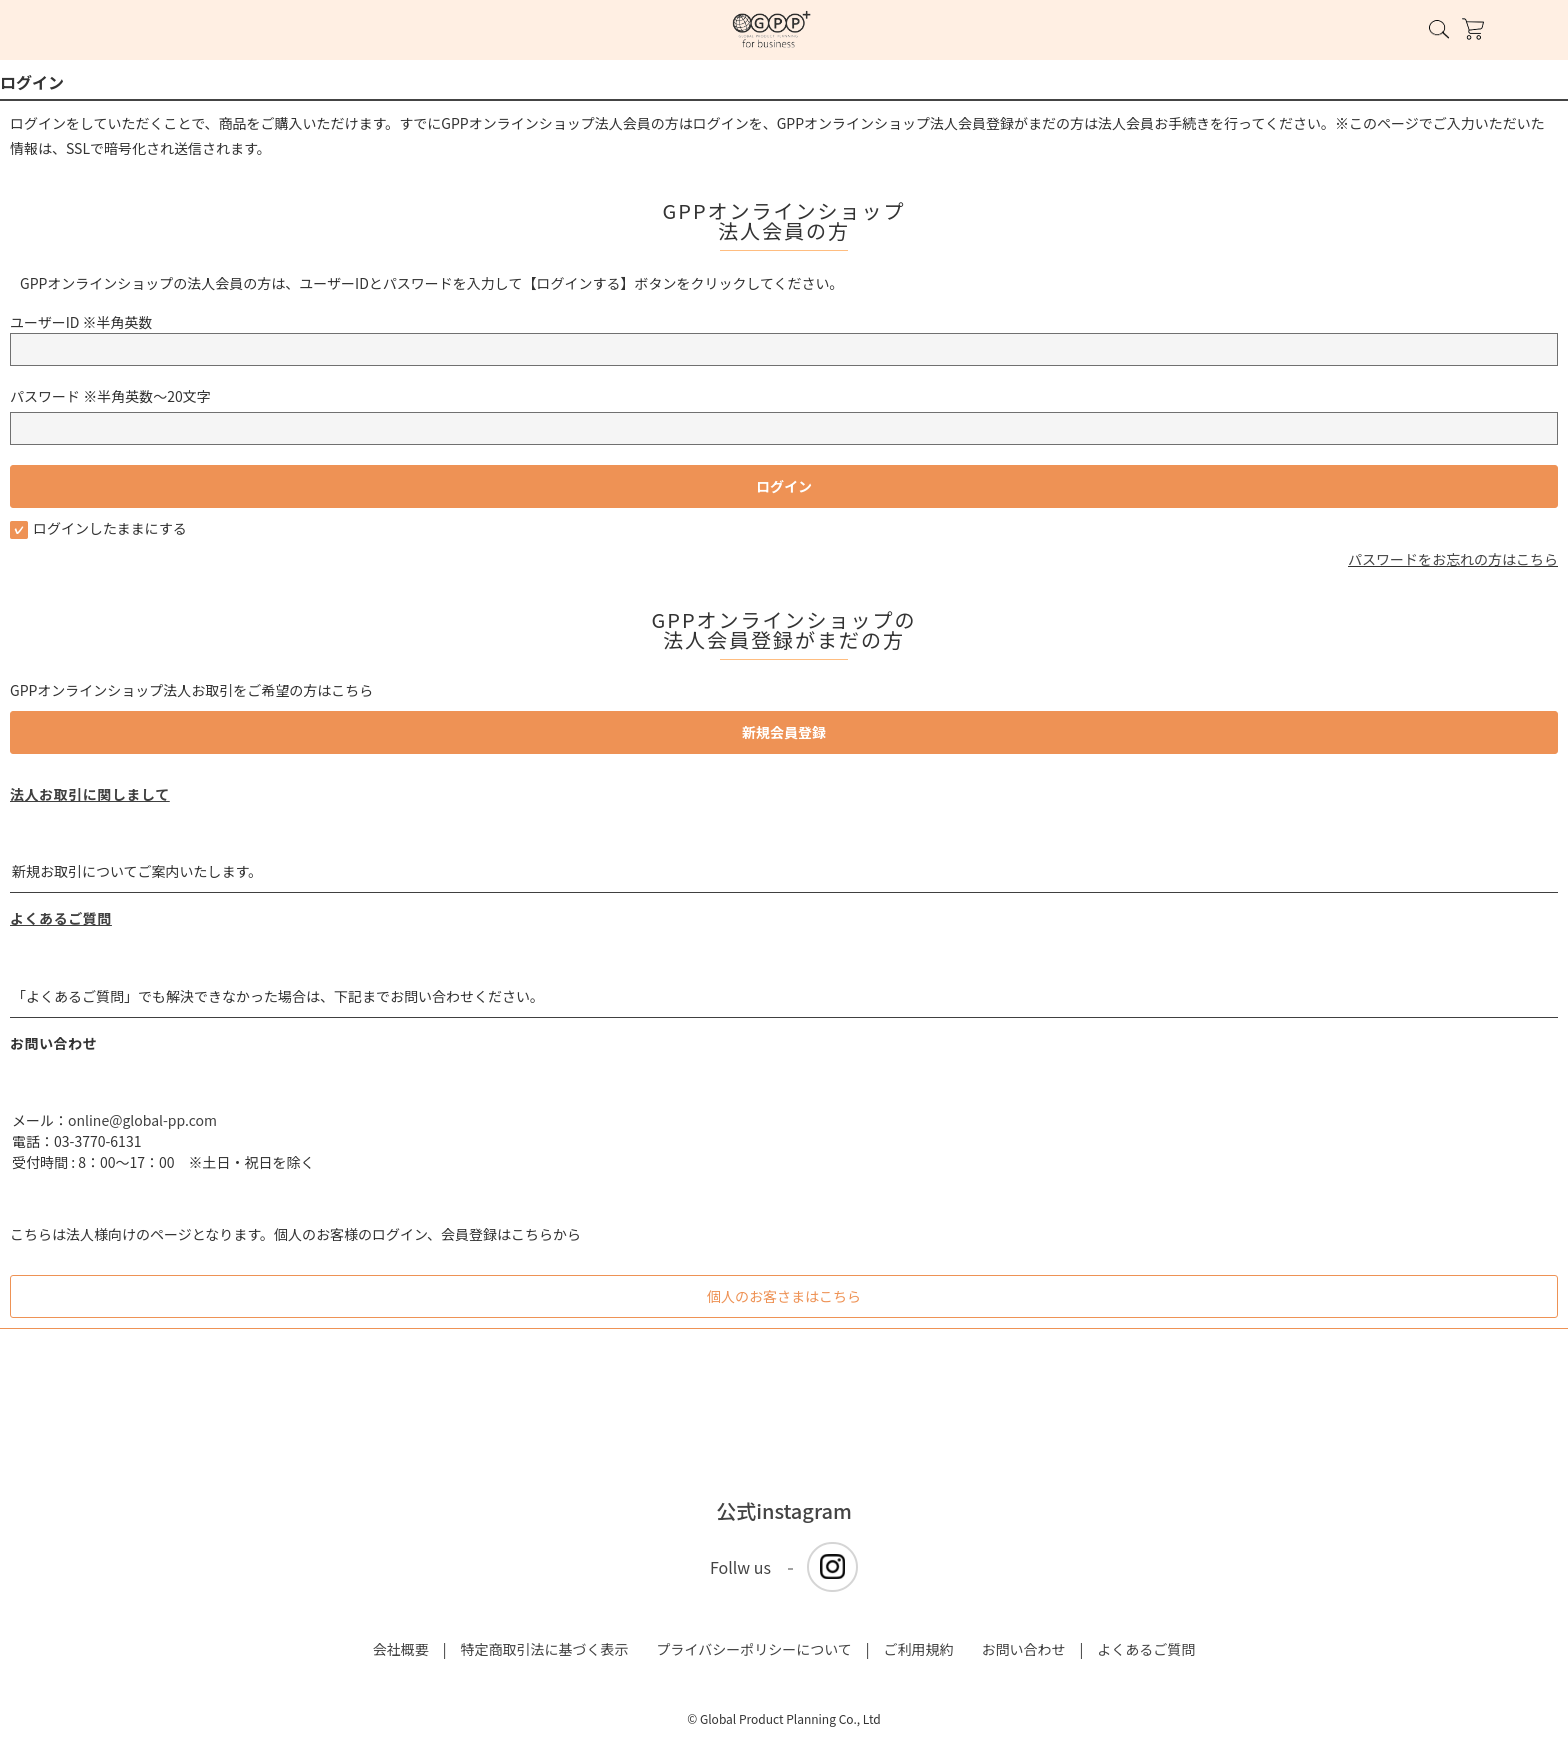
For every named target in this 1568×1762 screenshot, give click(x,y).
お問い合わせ (1024, 1649)
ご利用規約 (919, 1649)
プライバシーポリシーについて (753, 1649)
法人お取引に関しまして (90, 794)
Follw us (740, 1567)
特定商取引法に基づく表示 (544, 1649)
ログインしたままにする (98, 528)
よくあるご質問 (61, 918)
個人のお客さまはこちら (784, 1296)
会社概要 (401, 1649)
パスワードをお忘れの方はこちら (1453, 559)
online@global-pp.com (142, 1120)
